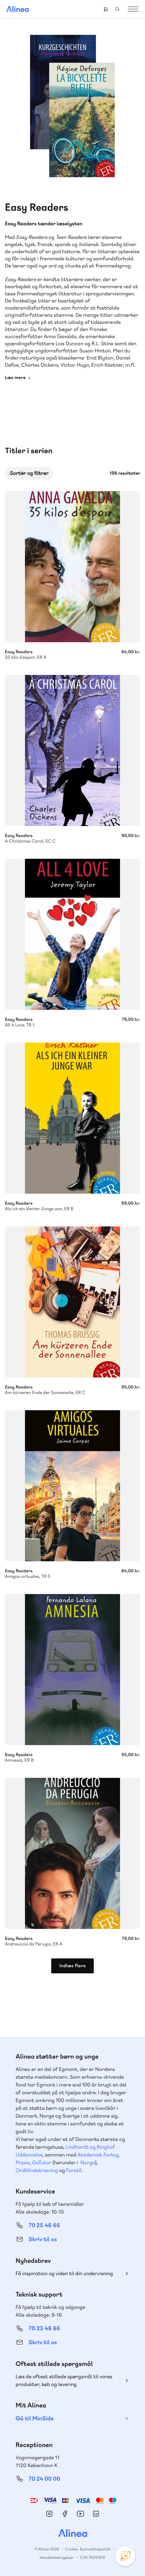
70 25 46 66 (44, 2225)
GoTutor (42, 2162)
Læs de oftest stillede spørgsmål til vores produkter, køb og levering (64, 2380)
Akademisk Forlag (97, 2154)
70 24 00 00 (44, 2479)
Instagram (49, 2514)
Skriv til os (43, 2239)
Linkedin (96, 2514)
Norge (87, 2162)
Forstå (74, 2170)
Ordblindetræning (37, 2170)
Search (117, 9)
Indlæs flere (72, 1966)
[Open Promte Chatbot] (125, 2556)
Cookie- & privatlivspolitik (87, 2549)
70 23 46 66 (44, 2328)
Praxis (23, 2162)
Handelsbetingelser (57, 2557)
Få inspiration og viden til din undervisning (64, 2273)
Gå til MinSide (35, 2418)
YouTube (80, 2514)
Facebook (65, 2514)
